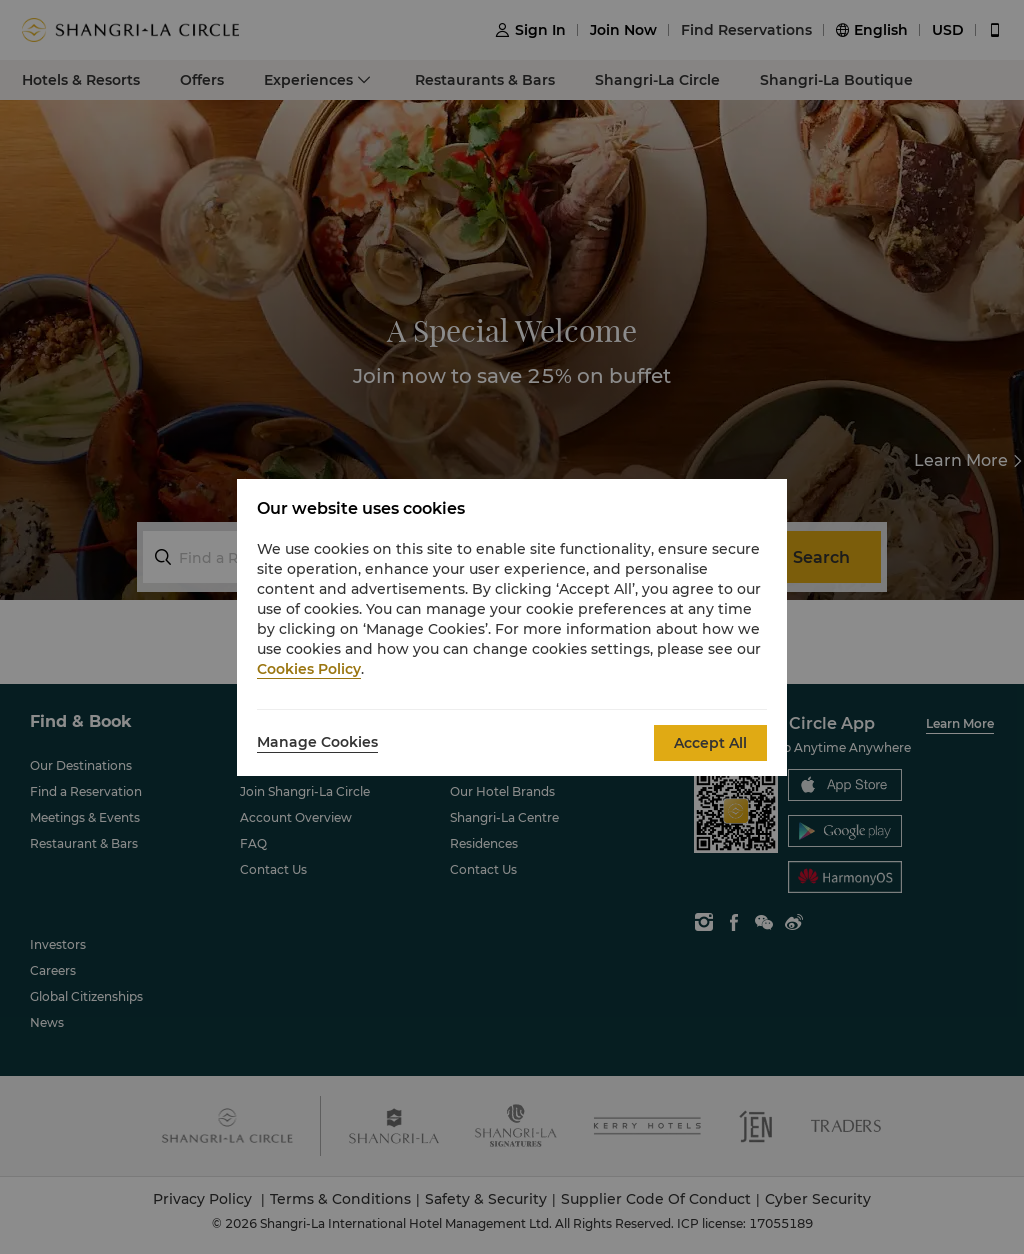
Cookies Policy (309, 669)
